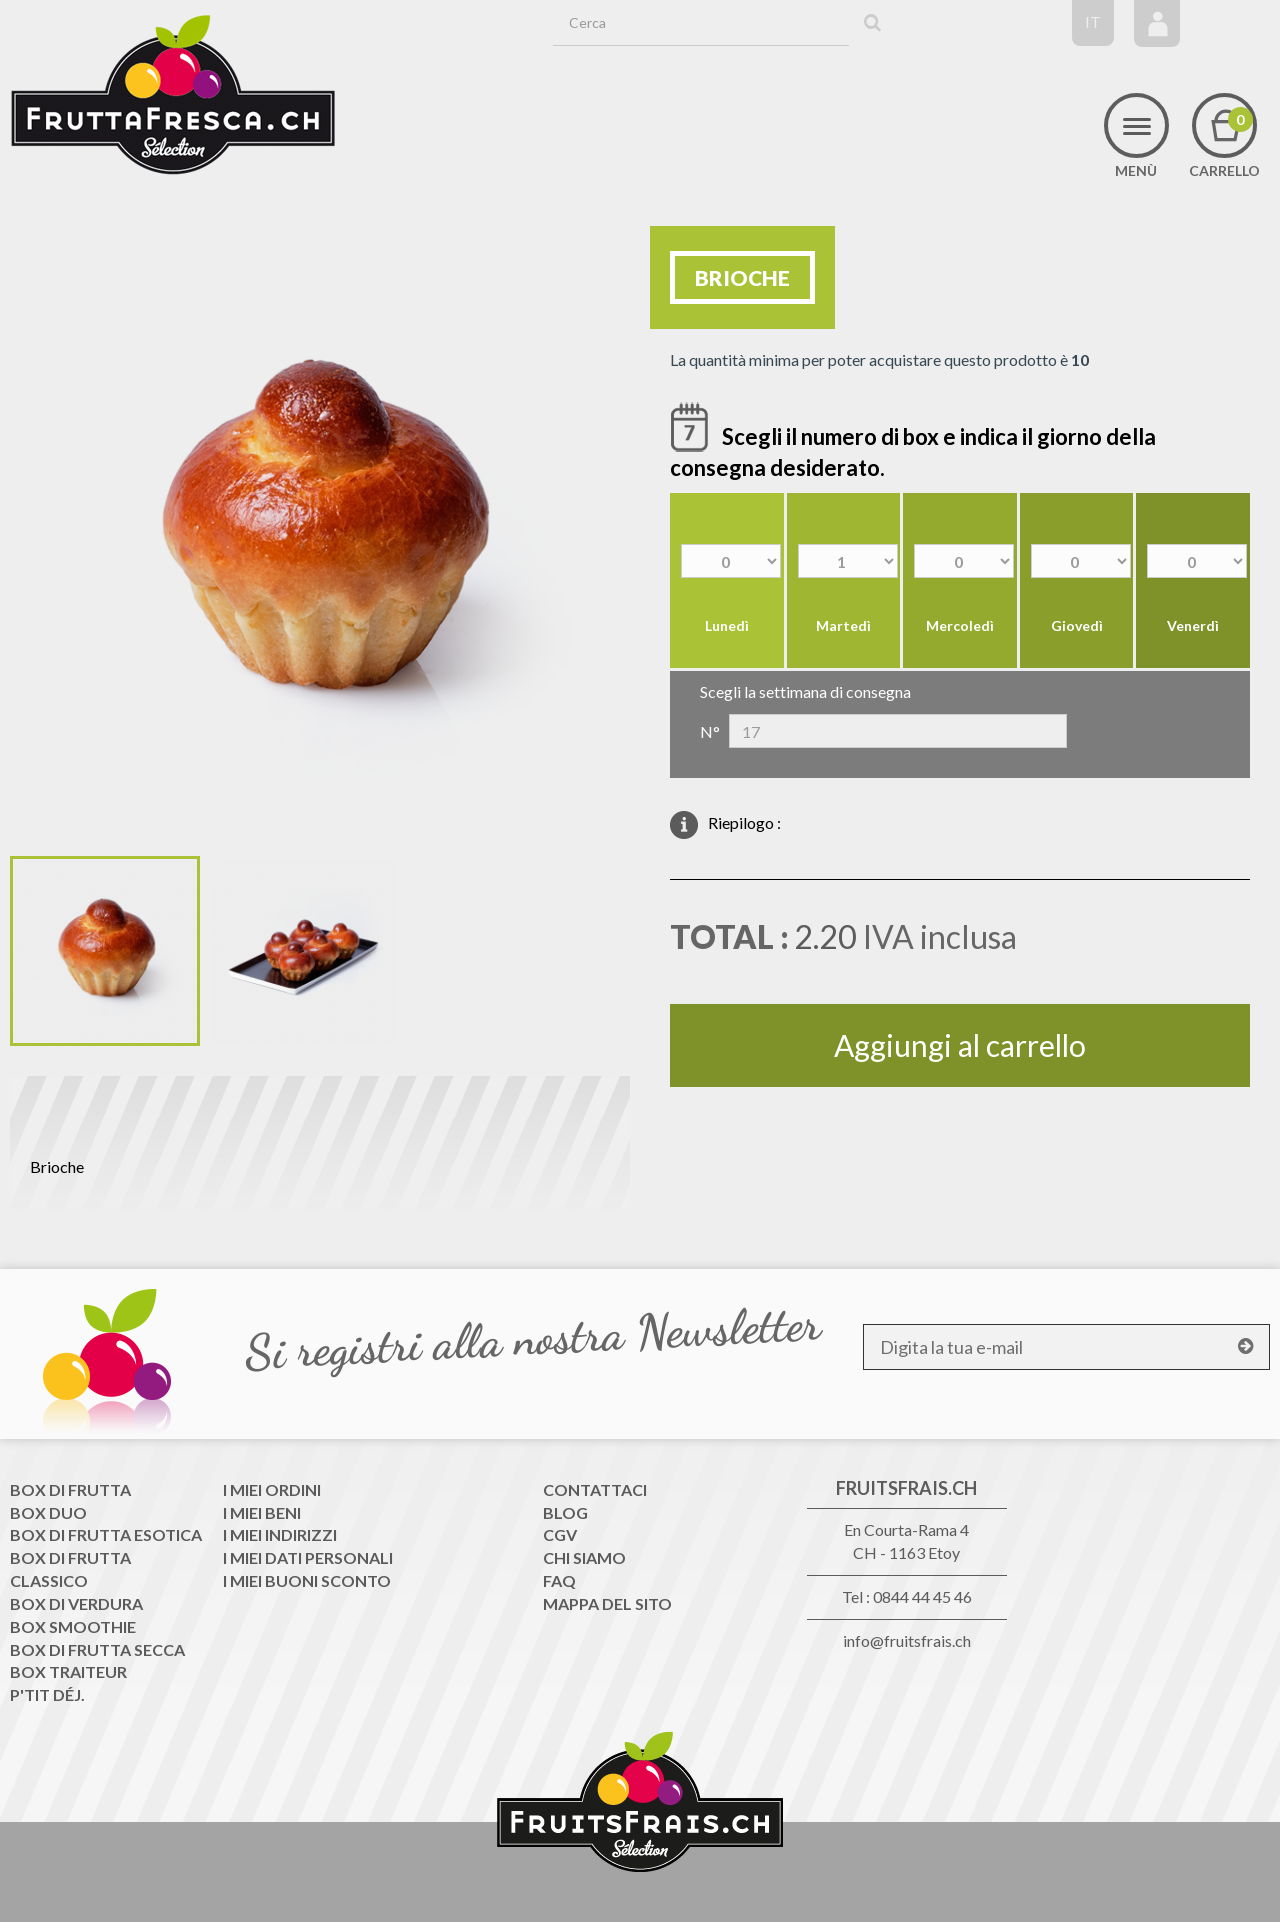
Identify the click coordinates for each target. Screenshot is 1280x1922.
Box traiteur (68, 1671)
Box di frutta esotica (106, 1534)
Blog (565, 1512)
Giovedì (1077, 625)
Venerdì (1193, 625)
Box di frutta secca (97, 1649)
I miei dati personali (308, 1557)
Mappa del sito (607, 1603)
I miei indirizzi (280, 1534)
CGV (560, 1534)
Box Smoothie (73, 1626)
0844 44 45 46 (922, 1596)
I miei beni (262, 1512)
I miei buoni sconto (307, 1580)
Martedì (843, 625)
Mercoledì (960, 625)
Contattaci (595, 1489)
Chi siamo (584, 1557)
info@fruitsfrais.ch (907, 1640)
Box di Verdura (76, 1603)
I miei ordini (272, 1489)
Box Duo (48, 1512)
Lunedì (727, 625)
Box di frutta (70, 1489)
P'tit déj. (47, 1694)
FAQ (559, 1580)
